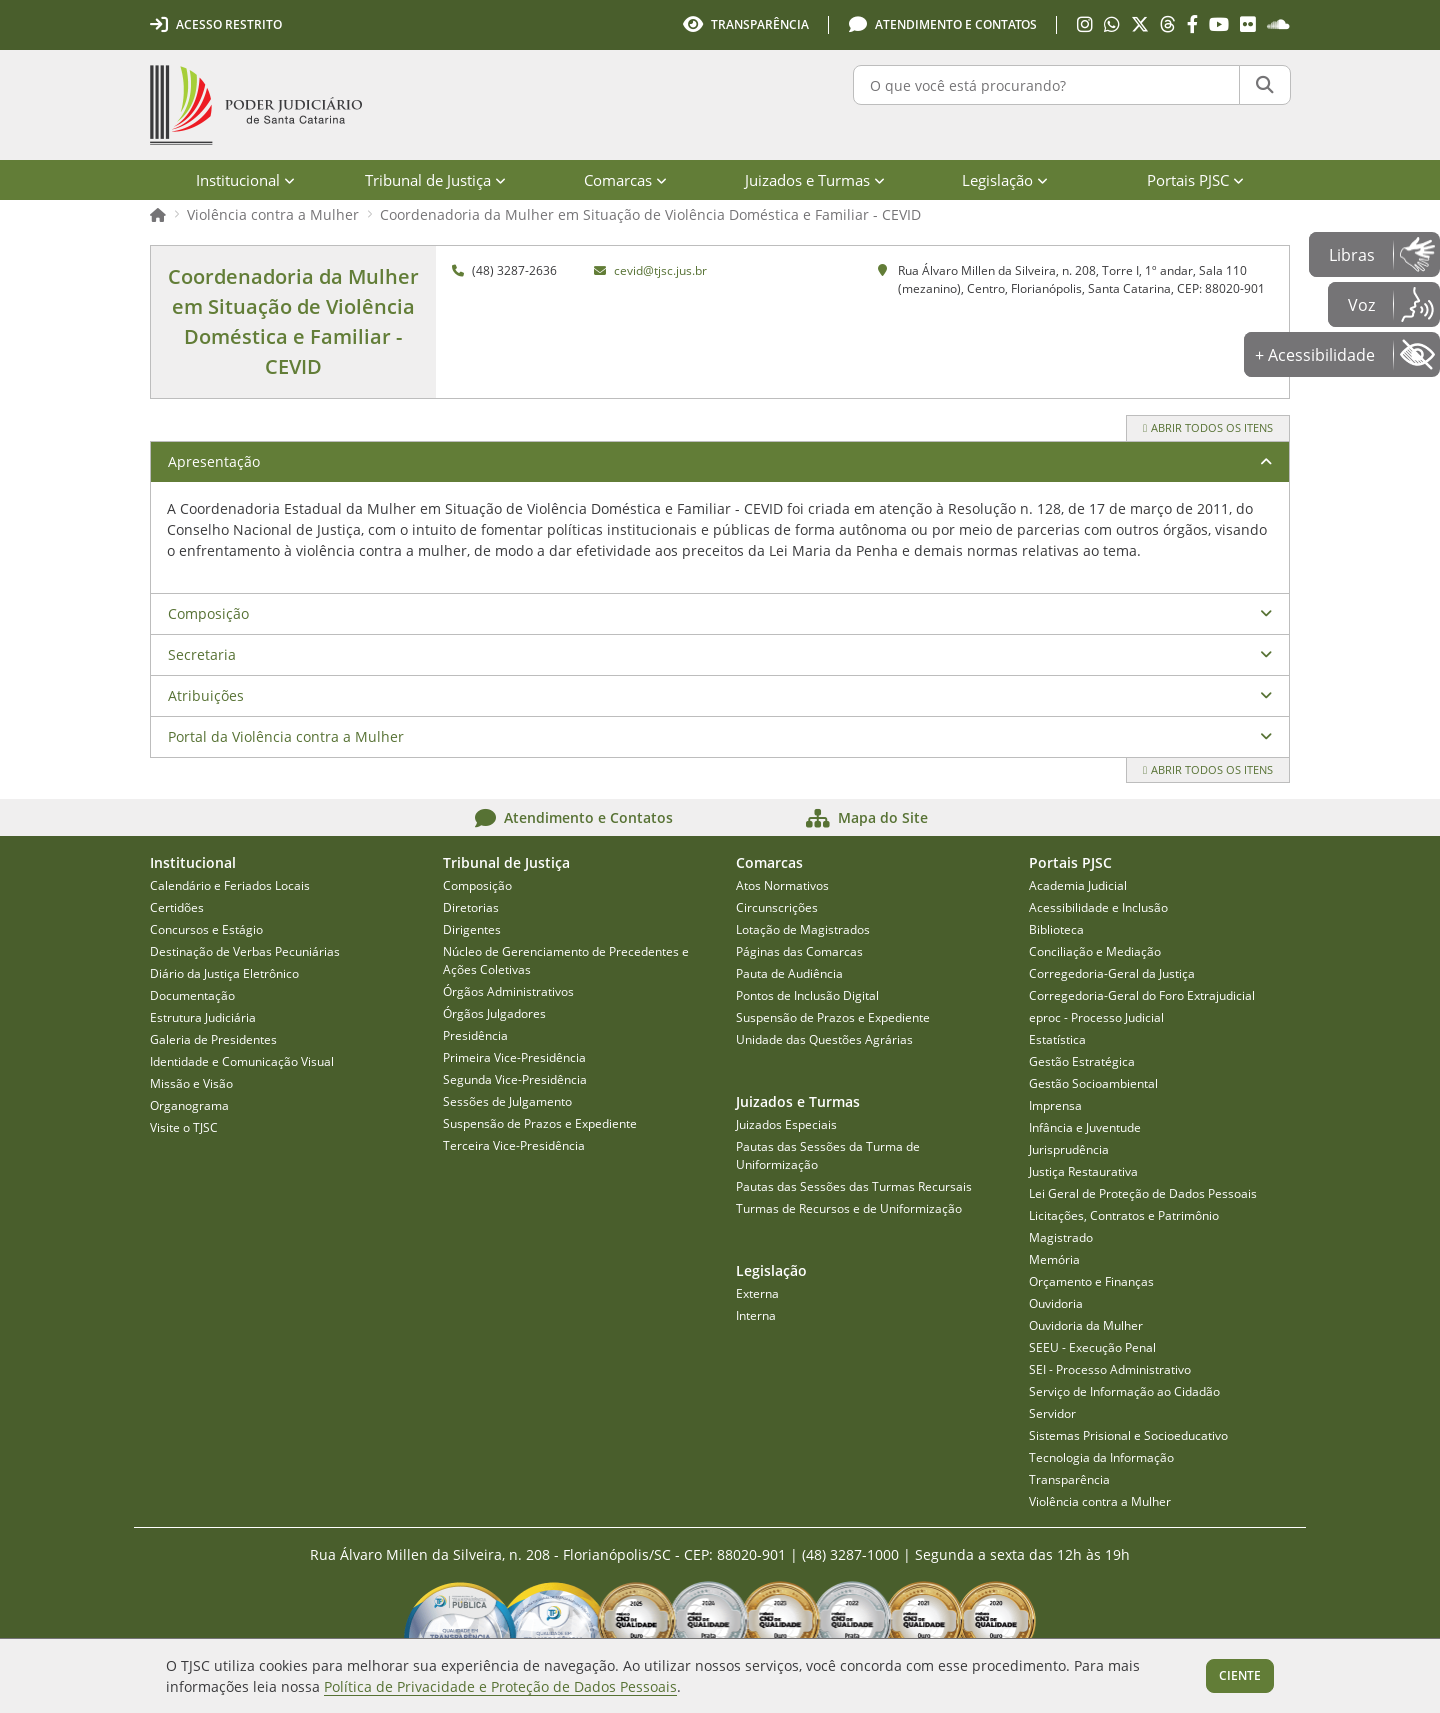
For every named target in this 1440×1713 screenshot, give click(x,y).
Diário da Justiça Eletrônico (224, 973)
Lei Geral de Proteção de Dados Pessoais (1143, 1193)
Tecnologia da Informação (1101, 1457)
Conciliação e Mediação (1095, 951)
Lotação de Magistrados (803, 929)
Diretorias (471, 907)
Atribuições (206, 695)
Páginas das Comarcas (799, 951)
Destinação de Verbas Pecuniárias (245, 951)
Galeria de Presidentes (213, 1039)
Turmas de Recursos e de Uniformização (849, 1208)
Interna (756, 1315)
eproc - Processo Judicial (1096, 1017)
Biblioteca (1056, 929)
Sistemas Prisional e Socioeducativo (1128, 1435)
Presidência (475, 1035)
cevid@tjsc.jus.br (660, 270)
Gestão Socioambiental (1093, 1083)
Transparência (1069, 1479)
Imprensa (1055, 1105)
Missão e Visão (191, 1083)
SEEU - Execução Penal (1092, 1347)
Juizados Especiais (786, 1124)
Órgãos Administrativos (508, 991)
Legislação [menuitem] (1005, 180)
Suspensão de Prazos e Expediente (540, 1123)
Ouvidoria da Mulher (1086, 1325)
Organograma (189, 1105)
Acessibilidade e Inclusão (1098, 907)
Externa (757, 1293)
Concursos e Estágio (206, 929)
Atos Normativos (782, 885)
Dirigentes (472, 929)
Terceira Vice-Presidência (514, 1145)
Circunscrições (777, 907)
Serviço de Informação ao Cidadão (1124, 1391)
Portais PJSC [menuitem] (1195, 180)
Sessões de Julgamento (507, 1101)
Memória (1054, 1259)
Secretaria (202, 654)
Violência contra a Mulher (273, 214)
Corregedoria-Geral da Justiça (1112, 973)
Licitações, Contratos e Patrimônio (1124, 1215)
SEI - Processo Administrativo (1110, 1369)
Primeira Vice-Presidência (514, 1057)
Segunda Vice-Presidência (515, 1079)
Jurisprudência (1069, 1149)
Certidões (177, 907)
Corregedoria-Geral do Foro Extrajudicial (1142, 995)
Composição (208, 613)
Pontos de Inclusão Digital (807, 995)
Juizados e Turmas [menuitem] (815, 180)
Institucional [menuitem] (245, 180)
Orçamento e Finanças (1091, 1281)
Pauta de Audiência (789, 973)
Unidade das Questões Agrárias (824, 1039)
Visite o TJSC (184, 1127)
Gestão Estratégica (1082, 1061)
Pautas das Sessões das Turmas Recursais (854, 1186)
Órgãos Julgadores (494, 1013)
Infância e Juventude (1085, 1127)
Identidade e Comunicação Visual (242, 1061)
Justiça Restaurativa (1083, 1171)
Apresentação (214, 461)
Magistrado (1061, 1237)
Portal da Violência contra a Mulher (286, 736)
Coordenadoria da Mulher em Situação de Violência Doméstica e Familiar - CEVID (650, 214)
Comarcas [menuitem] (625, 180)
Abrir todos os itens (1208, 427)
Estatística (1057, 1039)
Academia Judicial (1078, 885)
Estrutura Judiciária (203, 1017)
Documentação (192, 995)
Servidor (1052, 1413)
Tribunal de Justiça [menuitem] (435, 180)
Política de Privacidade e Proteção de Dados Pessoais (500, 1686)
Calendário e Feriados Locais (230, 885)
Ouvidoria (1056, 1303)
